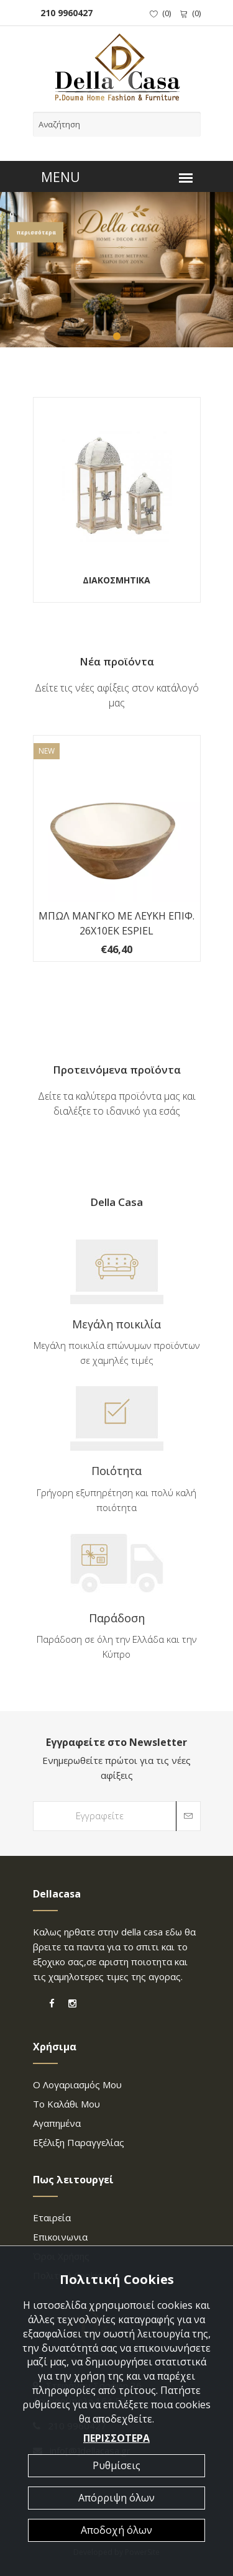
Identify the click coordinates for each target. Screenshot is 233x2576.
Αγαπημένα (57, 2123)
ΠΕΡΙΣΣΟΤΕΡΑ (116, 2438)
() (160, 13)
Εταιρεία (52, 2217)
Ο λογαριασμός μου (77, 2084)
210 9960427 (64, 13)
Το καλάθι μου (66, 2104)
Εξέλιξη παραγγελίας (78, 2142)
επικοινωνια (60, 2237)
